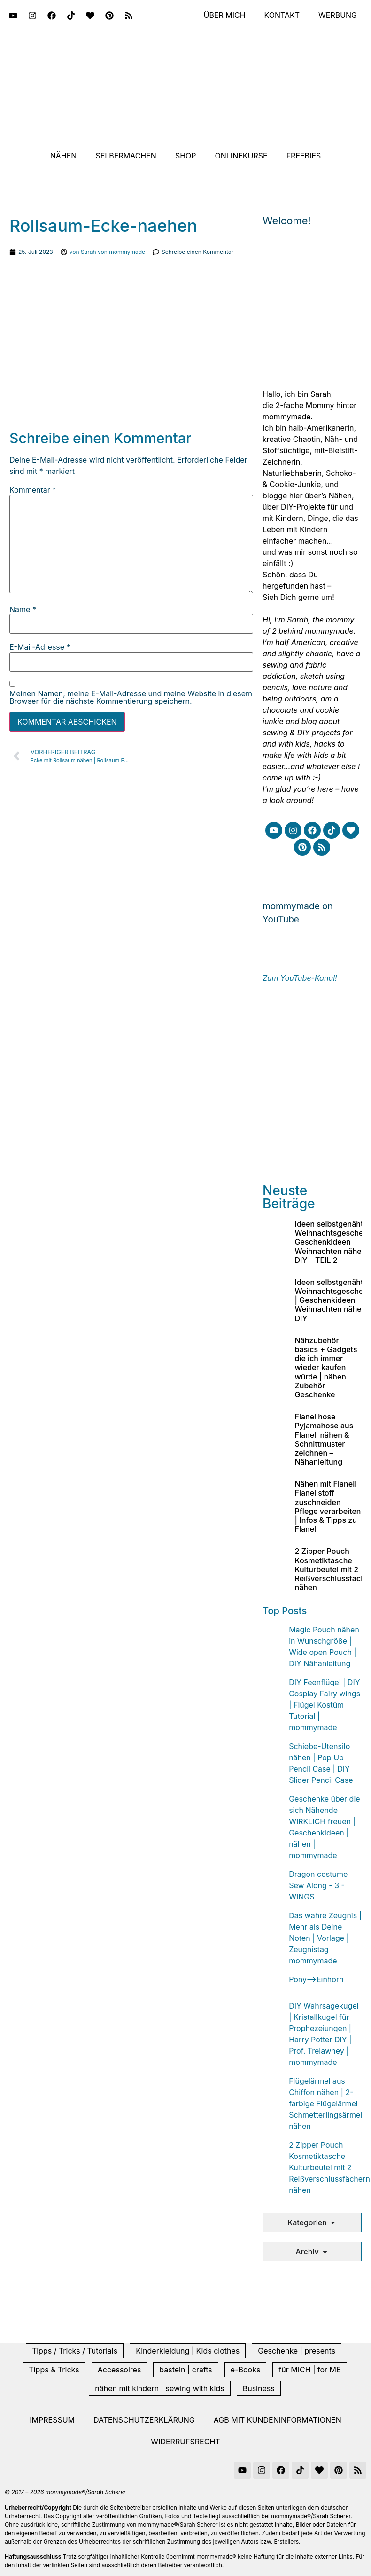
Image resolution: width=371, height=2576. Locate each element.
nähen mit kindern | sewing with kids (159, 2388)
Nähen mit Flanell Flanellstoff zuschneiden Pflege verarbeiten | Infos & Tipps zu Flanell (328, 1506)
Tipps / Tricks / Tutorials (74, 2350)
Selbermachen (125, 155)
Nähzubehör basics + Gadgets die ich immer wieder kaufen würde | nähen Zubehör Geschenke (326, 1367)
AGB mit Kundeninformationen (277, 2420)
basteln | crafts (185, 2369)
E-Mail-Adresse (39, 647)
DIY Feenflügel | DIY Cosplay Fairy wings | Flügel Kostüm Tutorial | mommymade (324, 1705)
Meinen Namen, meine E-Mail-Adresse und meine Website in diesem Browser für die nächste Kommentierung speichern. (130, 697)
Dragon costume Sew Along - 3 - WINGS (318, 1885)
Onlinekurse (241, 155)
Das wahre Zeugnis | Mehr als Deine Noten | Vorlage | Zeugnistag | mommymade (325, 1938)
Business (259, 2388)
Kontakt (282, 15)
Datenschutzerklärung (144, 2420)
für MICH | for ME (309, 2369)
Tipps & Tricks (54, 2369)
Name (22, 609)
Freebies (303, 155)
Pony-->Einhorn (316, 1979)
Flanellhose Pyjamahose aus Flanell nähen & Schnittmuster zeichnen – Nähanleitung (324, 1439)
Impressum (52, 2420)
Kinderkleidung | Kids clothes (188, 2350)
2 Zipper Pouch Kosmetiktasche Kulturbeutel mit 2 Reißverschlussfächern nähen (329, 2167)
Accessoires (119, 2369)
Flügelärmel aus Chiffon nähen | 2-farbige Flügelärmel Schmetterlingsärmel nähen (325, 2103)
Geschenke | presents (296, 2350)
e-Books (246, 2369)
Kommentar (32, 490)
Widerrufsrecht (185, 2441)
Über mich (224, 15)
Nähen (63, 155)
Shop (185, 155)
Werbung (337, 15)
